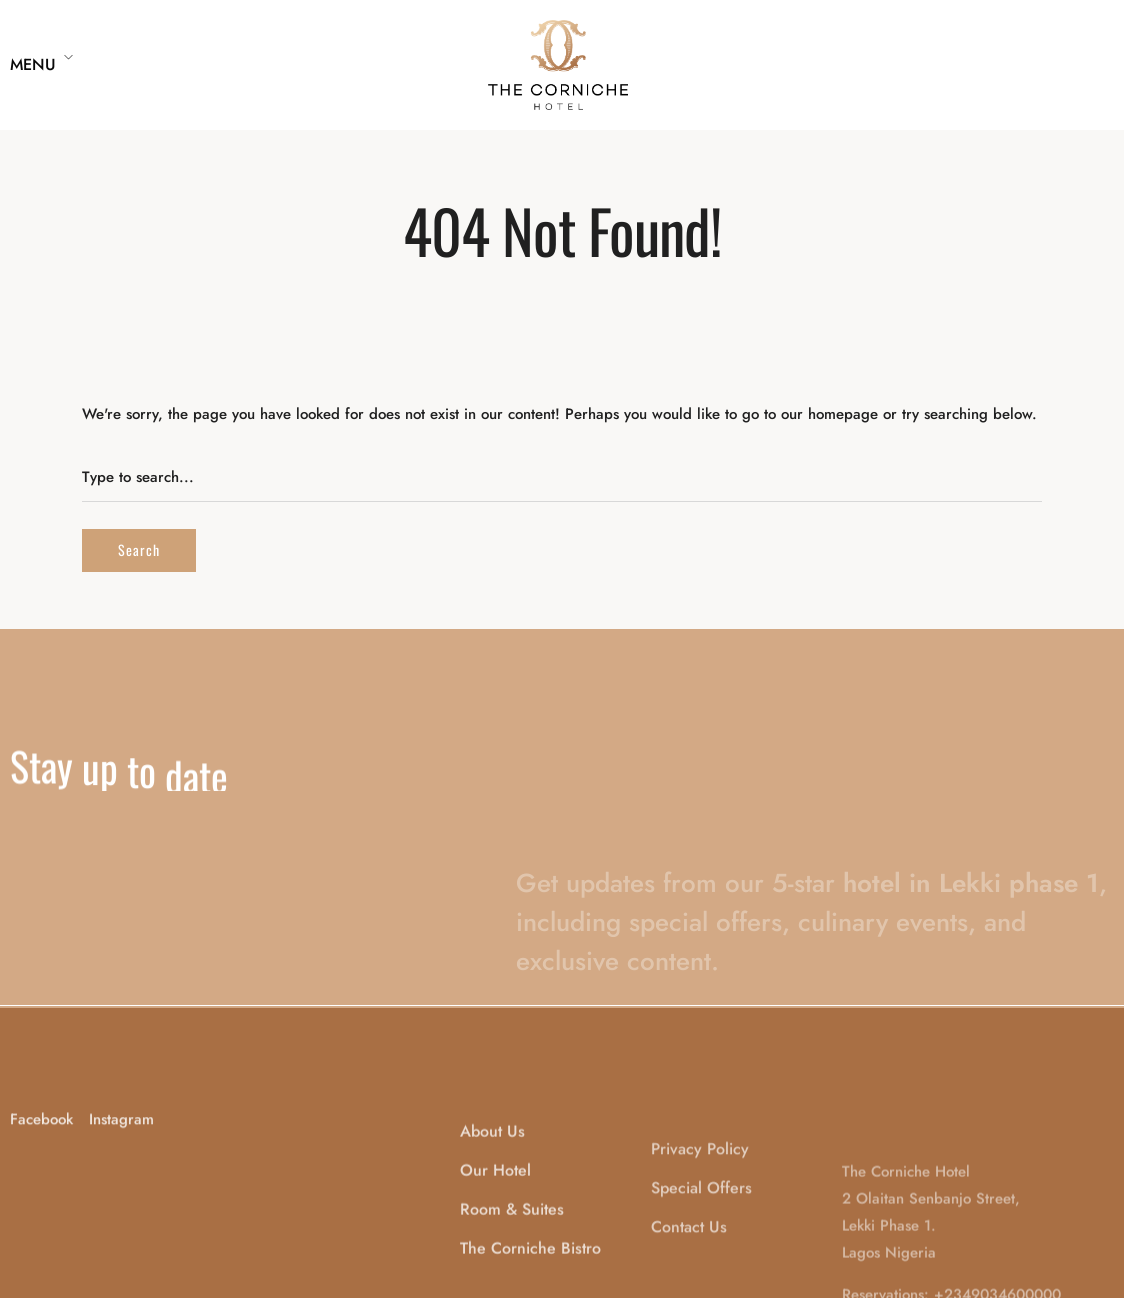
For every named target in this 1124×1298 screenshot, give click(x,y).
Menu (33, 64)
